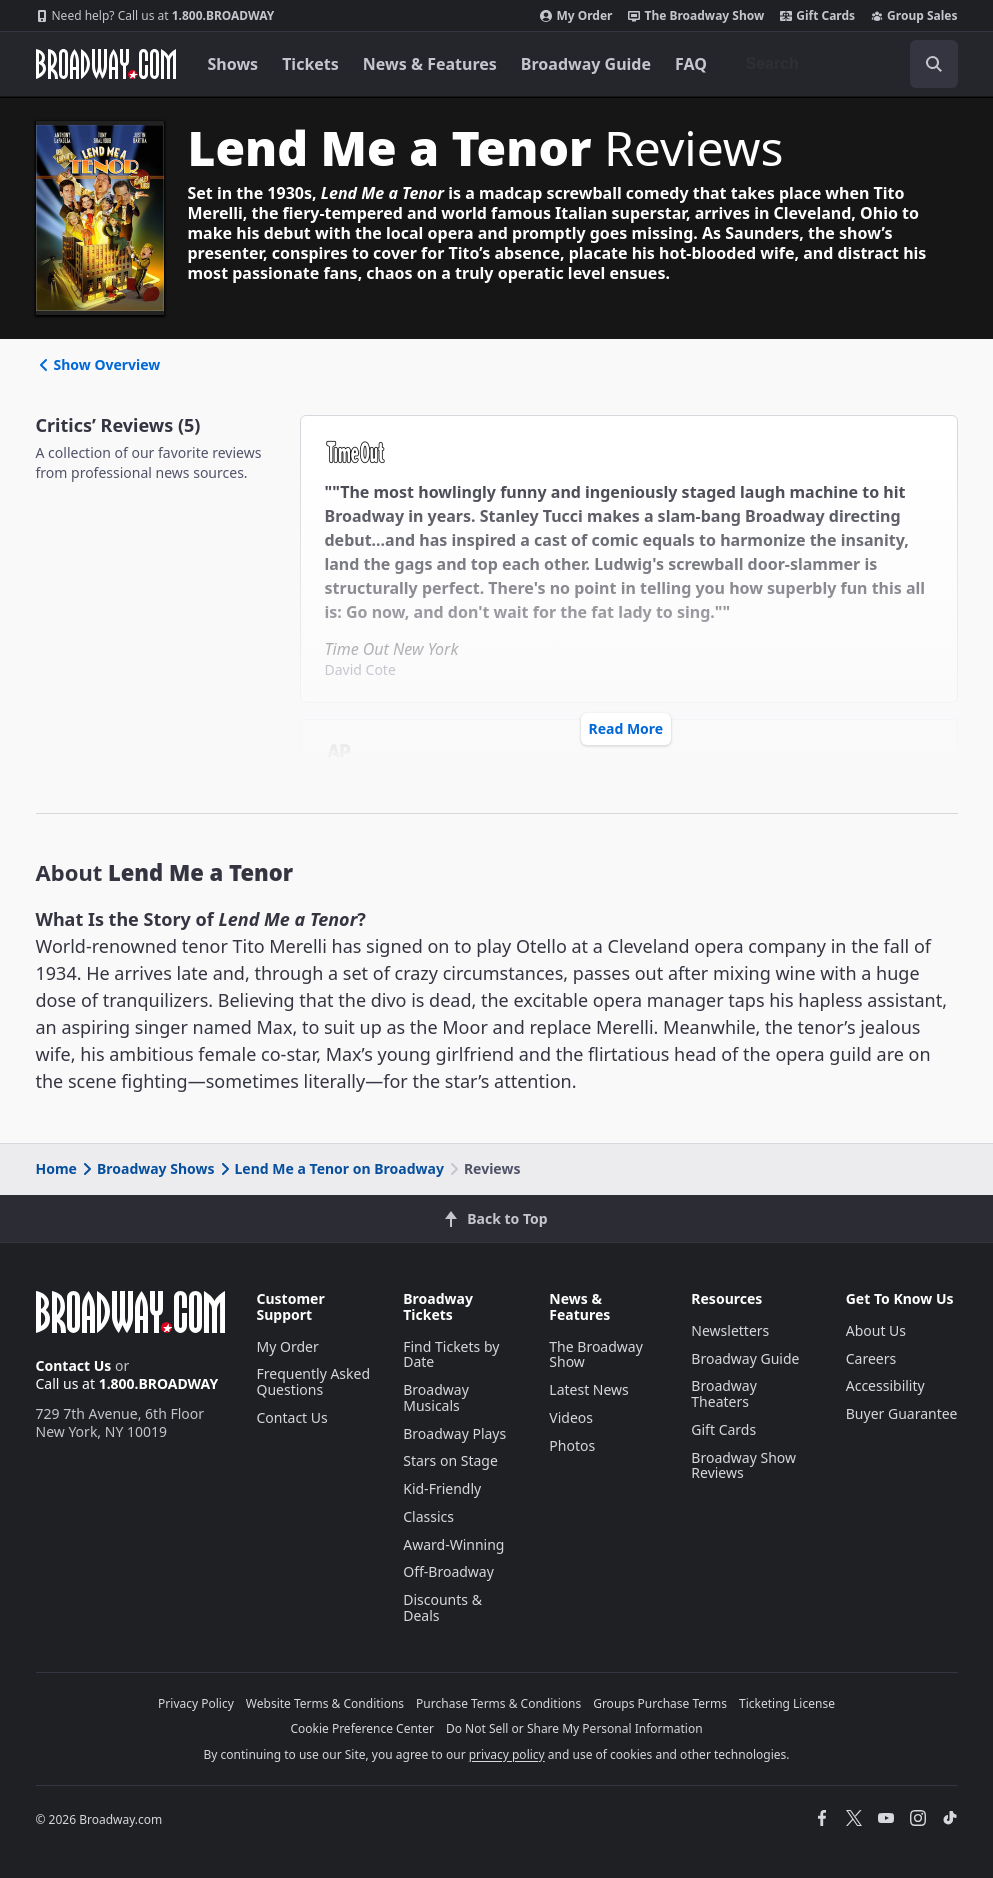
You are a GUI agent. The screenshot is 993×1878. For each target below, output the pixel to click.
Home (56, 1168)
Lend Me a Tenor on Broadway (330, 1168)
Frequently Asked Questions (314, 1381)
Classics (428, 1516)
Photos (572, 1445)
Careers (871, 1358)
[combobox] (844, 64)
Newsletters (730, 1330)
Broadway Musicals (436, 1397)
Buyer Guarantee (902, 1413)
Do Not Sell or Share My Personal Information (574, 1728)
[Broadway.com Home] (106, 64)
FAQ (691, 64)
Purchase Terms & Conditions (498, 1703)
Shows (233, 64)
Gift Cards (817, 16)
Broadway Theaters (724, 1393)
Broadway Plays (454, 1433)
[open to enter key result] (934, 64)
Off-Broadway (448, 1571)
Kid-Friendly (442, 1488)
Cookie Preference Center (362, 1728)
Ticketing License (787, 1703)
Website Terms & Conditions (325, 1703)
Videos (571, 1417)
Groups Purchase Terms (660, 1703)
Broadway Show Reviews (743, 1465)
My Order (576, 16)
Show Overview (98, 364)
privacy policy (507, 1754)
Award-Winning (453, 1544)
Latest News (589, 1389)
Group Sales (914, 16)
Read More (626, 728)
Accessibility (885, 1385)
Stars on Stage (450, 1460)
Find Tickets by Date (451, 1354)
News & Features (430, 64)
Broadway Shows (147, 1168)
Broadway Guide (586, 64)
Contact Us (74, 1365)
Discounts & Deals (442, 1607)
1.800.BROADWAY (155, 16)
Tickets (310, 64)
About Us (876, 1330)
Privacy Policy (196, 1703)
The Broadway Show (696, 16)
